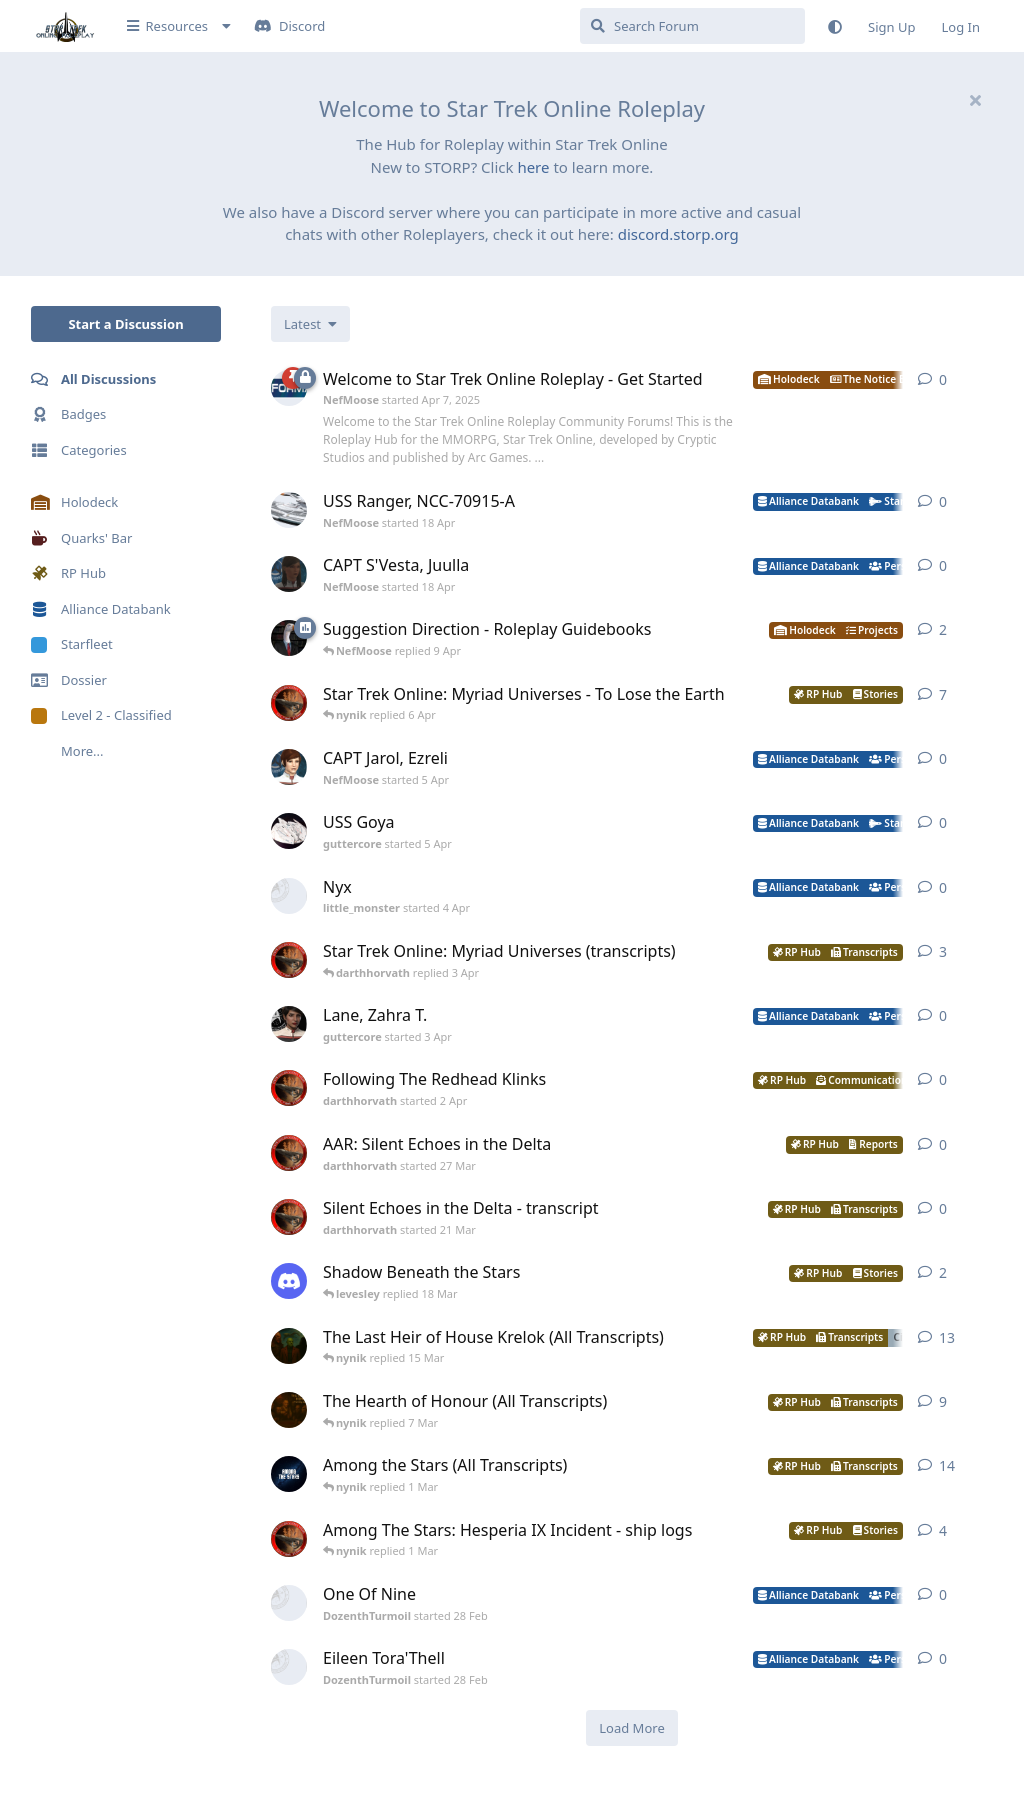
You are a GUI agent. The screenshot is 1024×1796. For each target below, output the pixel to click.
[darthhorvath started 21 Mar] (289, 1217)
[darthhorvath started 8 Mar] (289, 703)
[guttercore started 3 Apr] (289, 1024)
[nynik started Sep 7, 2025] (289, 1474)
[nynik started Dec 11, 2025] (289, 1346)
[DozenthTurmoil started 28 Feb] (289, 1603)
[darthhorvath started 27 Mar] (289, 1153)
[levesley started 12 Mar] (289, 1281)
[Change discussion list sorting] (310, 324)
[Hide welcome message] (975, 100)
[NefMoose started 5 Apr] (289, 767)
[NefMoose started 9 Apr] (289, 638)
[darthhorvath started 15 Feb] (289, 1539)
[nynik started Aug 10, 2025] (289, 1410)
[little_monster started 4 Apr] (289, 896)
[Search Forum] (692, 26)
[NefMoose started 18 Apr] (289, 510)
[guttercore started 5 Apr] (289, 831)
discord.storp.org (678, 234)
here (533, 167)
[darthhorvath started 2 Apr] (289, 1088)
